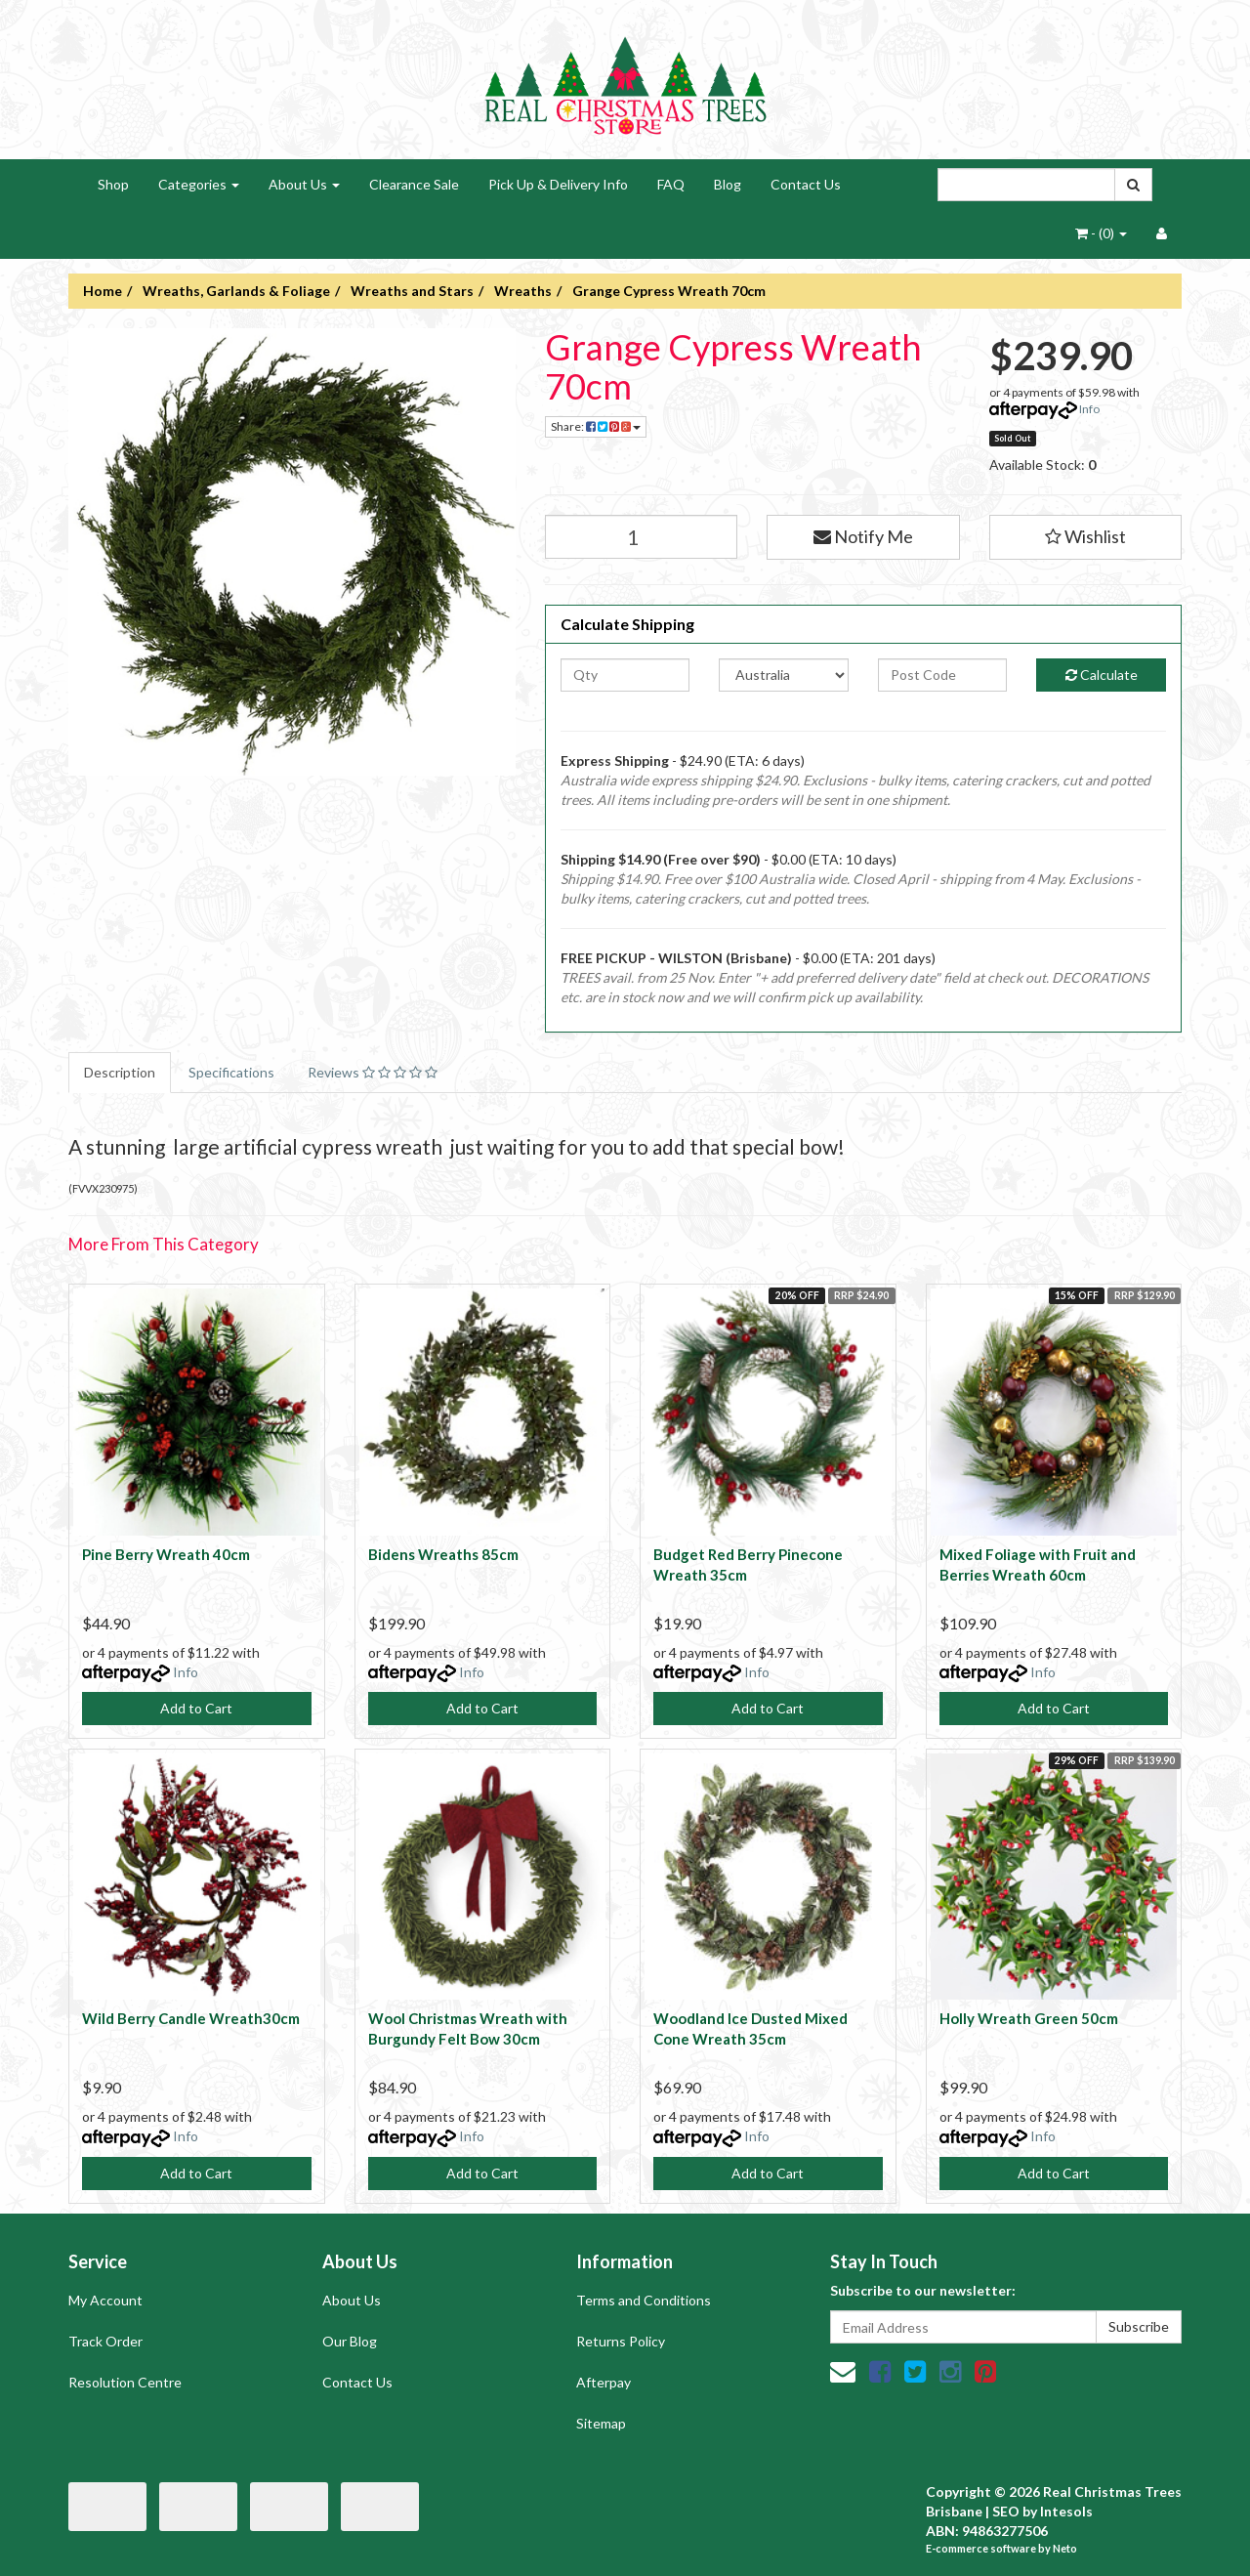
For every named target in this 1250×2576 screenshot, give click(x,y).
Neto (1065, 2548)
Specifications (231, 1072)
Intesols (1066, 2511)
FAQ (671, 184)
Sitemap (601, 2423)
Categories (198, 184)
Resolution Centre (125, 2382)
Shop (113, 184)
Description (119, 1072)
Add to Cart (196, 1708)
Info (1089, 408)
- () (1101, 233)
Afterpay (603, 2382)
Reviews (373, 1072)
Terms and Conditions (643, 2300)
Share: (596, 426)
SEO (1006, 2511)
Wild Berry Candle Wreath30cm (191, 2018)
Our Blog (349, 2341)
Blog (727, 184)
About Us (304, 184)
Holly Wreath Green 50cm (1028, 2018)
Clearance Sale (414, 184)
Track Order (105, 2341)
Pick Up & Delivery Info (558, 184)
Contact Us (806, 184)
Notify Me (863, 536)
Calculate (1101, 674)
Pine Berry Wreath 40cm (166, 1554)
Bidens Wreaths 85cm (443, 1554)
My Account (105, 2300)
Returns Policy (620, 2341)
